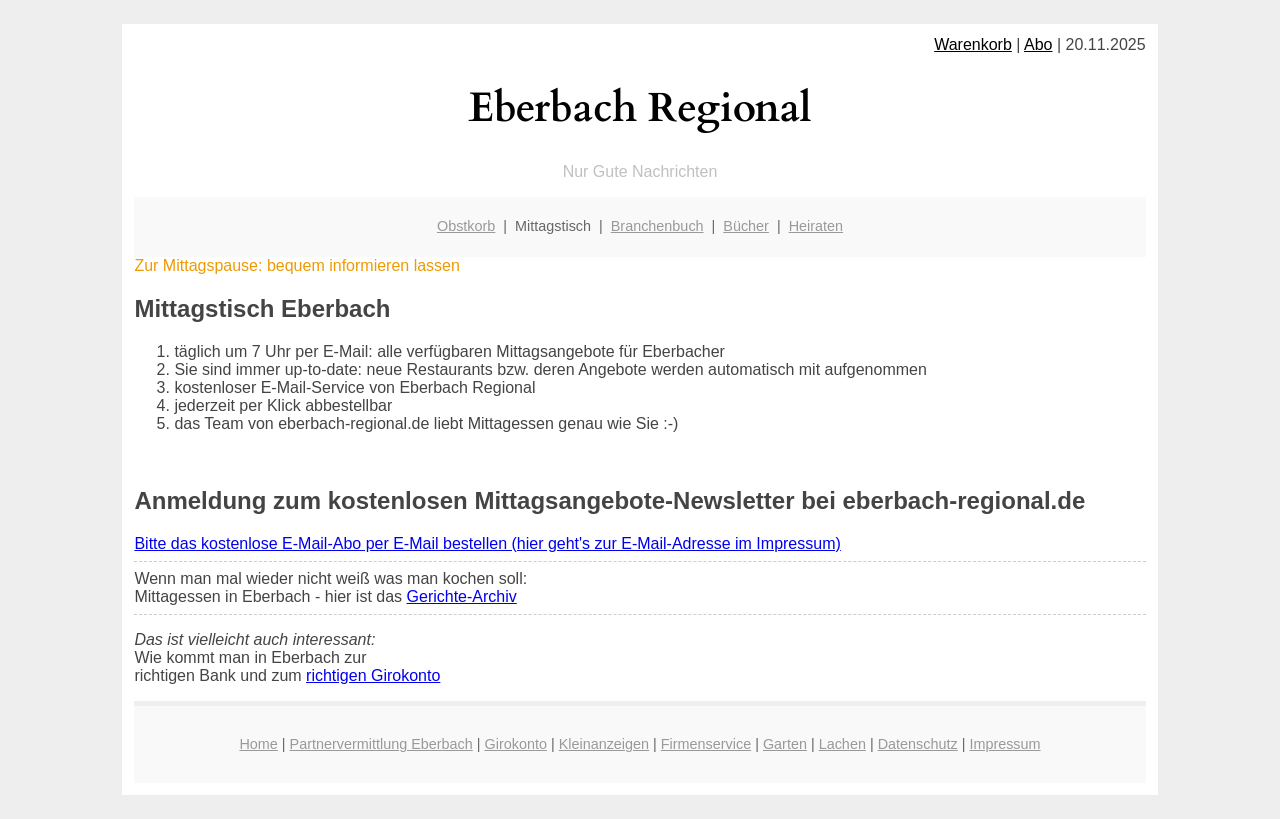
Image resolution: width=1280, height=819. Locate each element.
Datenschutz (918, 744)
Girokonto (516, 744)
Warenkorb (973, 44)
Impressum (1004, 744)
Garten (785, 744)
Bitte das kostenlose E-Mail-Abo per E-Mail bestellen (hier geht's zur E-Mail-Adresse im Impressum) (487, 543)
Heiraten (816, 226)
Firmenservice (706, 744)
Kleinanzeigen (604, 744)
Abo (1038, 44)
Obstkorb (466, 226)
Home (258, 744)
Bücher (746, 226)
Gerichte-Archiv (462, 596)
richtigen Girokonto (373, 675)
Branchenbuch (657, 226)
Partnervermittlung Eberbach (381, 744)
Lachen (842, 744)
